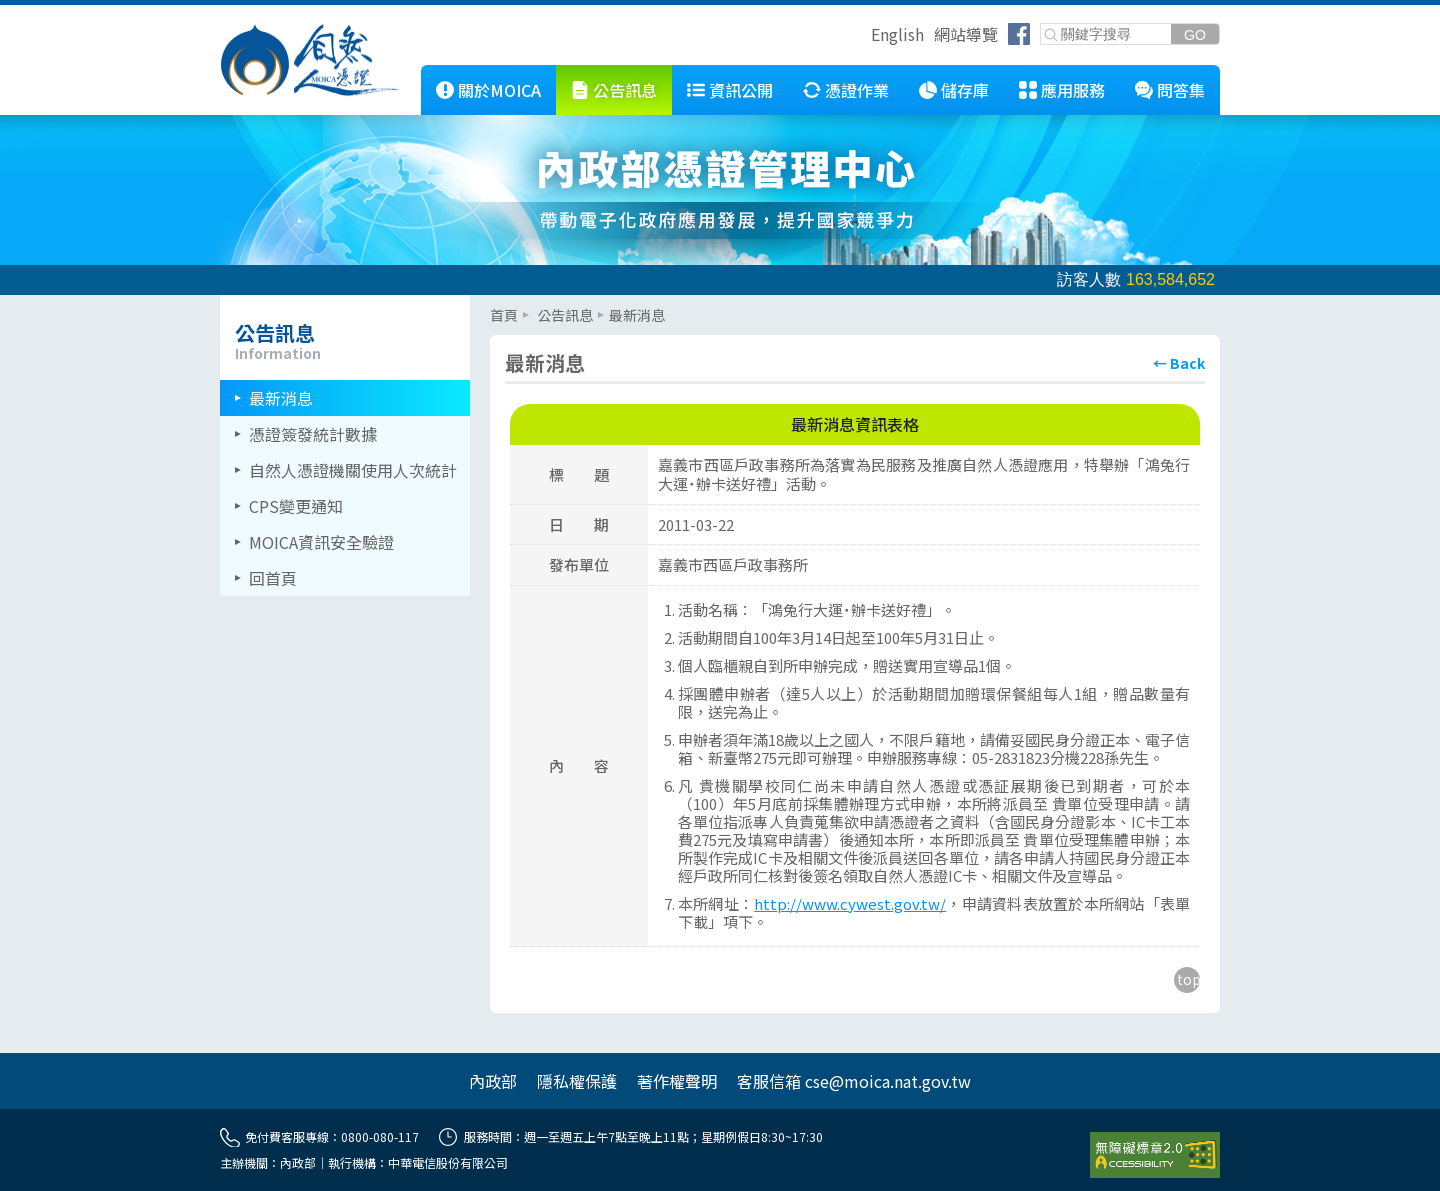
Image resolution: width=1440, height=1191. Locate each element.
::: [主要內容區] (496, 303)
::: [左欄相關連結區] (226, 303)
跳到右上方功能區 (864, 37)
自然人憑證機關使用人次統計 (353, 470)
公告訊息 (625, 90)
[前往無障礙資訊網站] (1155, 1155)
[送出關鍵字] (1195, 34)
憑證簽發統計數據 (313, 434)
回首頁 (273, 578)
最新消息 (281, 398)
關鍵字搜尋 (1041, 24)
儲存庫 (965, 90)
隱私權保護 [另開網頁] (577, 1081)
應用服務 (1073, 90)
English (897, 34)
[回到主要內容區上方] (1187, 980)
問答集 (1181, 90)
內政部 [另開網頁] (493, 1081)
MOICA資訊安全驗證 (321, 542)
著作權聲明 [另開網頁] (677, 1081)
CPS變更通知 (296, 506)
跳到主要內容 (48, 13)
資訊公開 (741, 90)
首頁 (504, 315)
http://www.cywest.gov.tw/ (850, 903)
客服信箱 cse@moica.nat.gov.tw (854, 1081)
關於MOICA (499, 90)
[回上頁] (1179, 363)
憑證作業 (857, 90)
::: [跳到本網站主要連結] (406, 73)
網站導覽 (966, 34)
